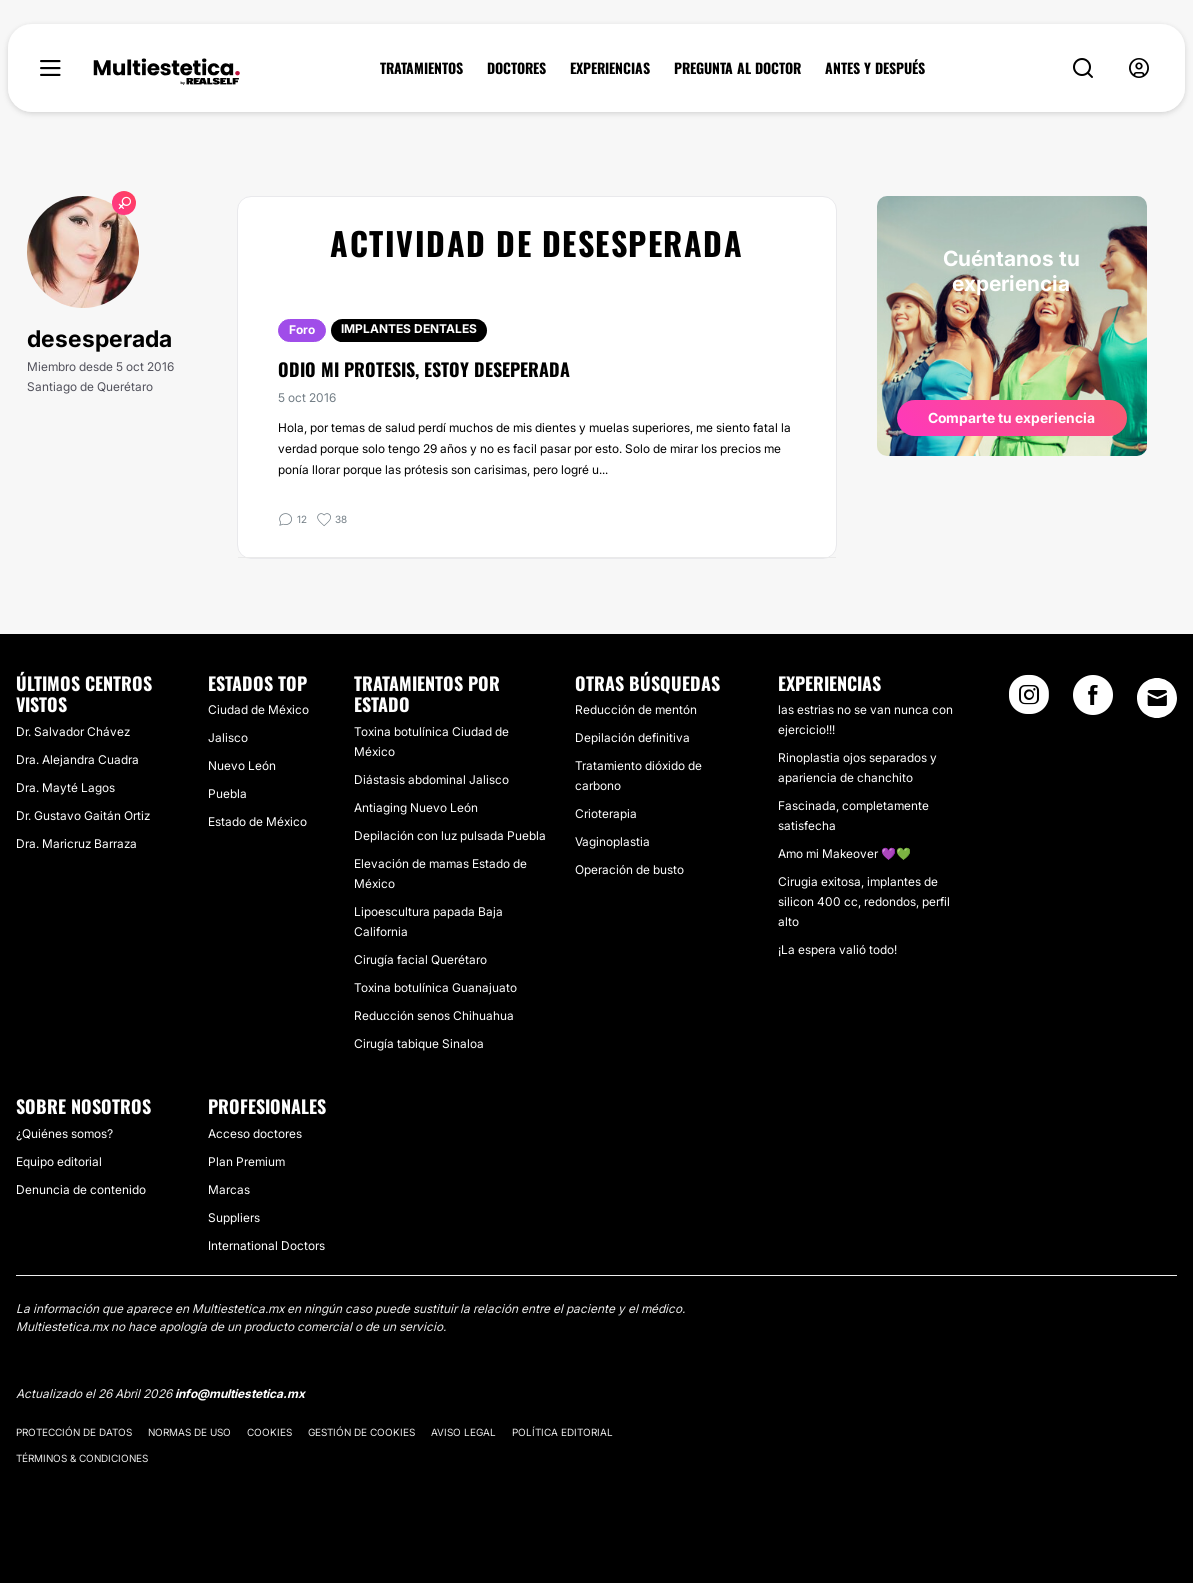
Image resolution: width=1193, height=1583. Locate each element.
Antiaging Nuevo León (416, 807)
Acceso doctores (255, 1133)
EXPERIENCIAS (610, 68)
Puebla (227, 793)
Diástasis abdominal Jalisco (431, 779)
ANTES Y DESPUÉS (875, 68)
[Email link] (1157, 698)
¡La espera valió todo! (837, 949)
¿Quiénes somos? (64, 1133)
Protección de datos (74, 1432)
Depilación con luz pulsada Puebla (450, 835)
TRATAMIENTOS (421, 68)
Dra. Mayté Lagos (65, 787)
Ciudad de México (258, 709)
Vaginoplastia (612, 841)
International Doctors (266, 1245)
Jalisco (228, 737)
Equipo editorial (59, 1161)
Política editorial (562, 1432)
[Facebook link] (1093, 701)
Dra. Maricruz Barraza (76, 843)
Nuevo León (242, 765)
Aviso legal (463, 1432)
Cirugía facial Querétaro (420, 959)
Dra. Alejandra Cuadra (77, 759)
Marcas (229, 1189)
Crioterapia (606, 813)
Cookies (269, 1432)
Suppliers (234, 1217)
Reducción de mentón (636, 709)
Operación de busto (629, 869)
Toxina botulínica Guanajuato (435, 987)
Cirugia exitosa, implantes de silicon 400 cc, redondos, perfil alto (864, 901)
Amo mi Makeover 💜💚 (844, 853)
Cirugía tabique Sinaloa (419, 1043)
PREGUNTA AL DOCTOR (737, 68)
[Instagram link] (1029, 701)
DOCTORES (516, 68)
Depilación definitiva (632, 737)
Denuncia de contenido (81, 1189)
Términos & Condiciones (82, 1458)
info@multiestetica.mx (240, 1393)
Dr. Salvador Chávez (73, 731)
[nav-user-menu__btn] (1139, 68)
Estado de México (257, 821)
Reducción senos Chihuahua (434, 1015)
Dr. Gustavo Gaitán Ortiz (83, 815)
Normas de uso (189, 1432)
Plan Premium (246, 1161)
